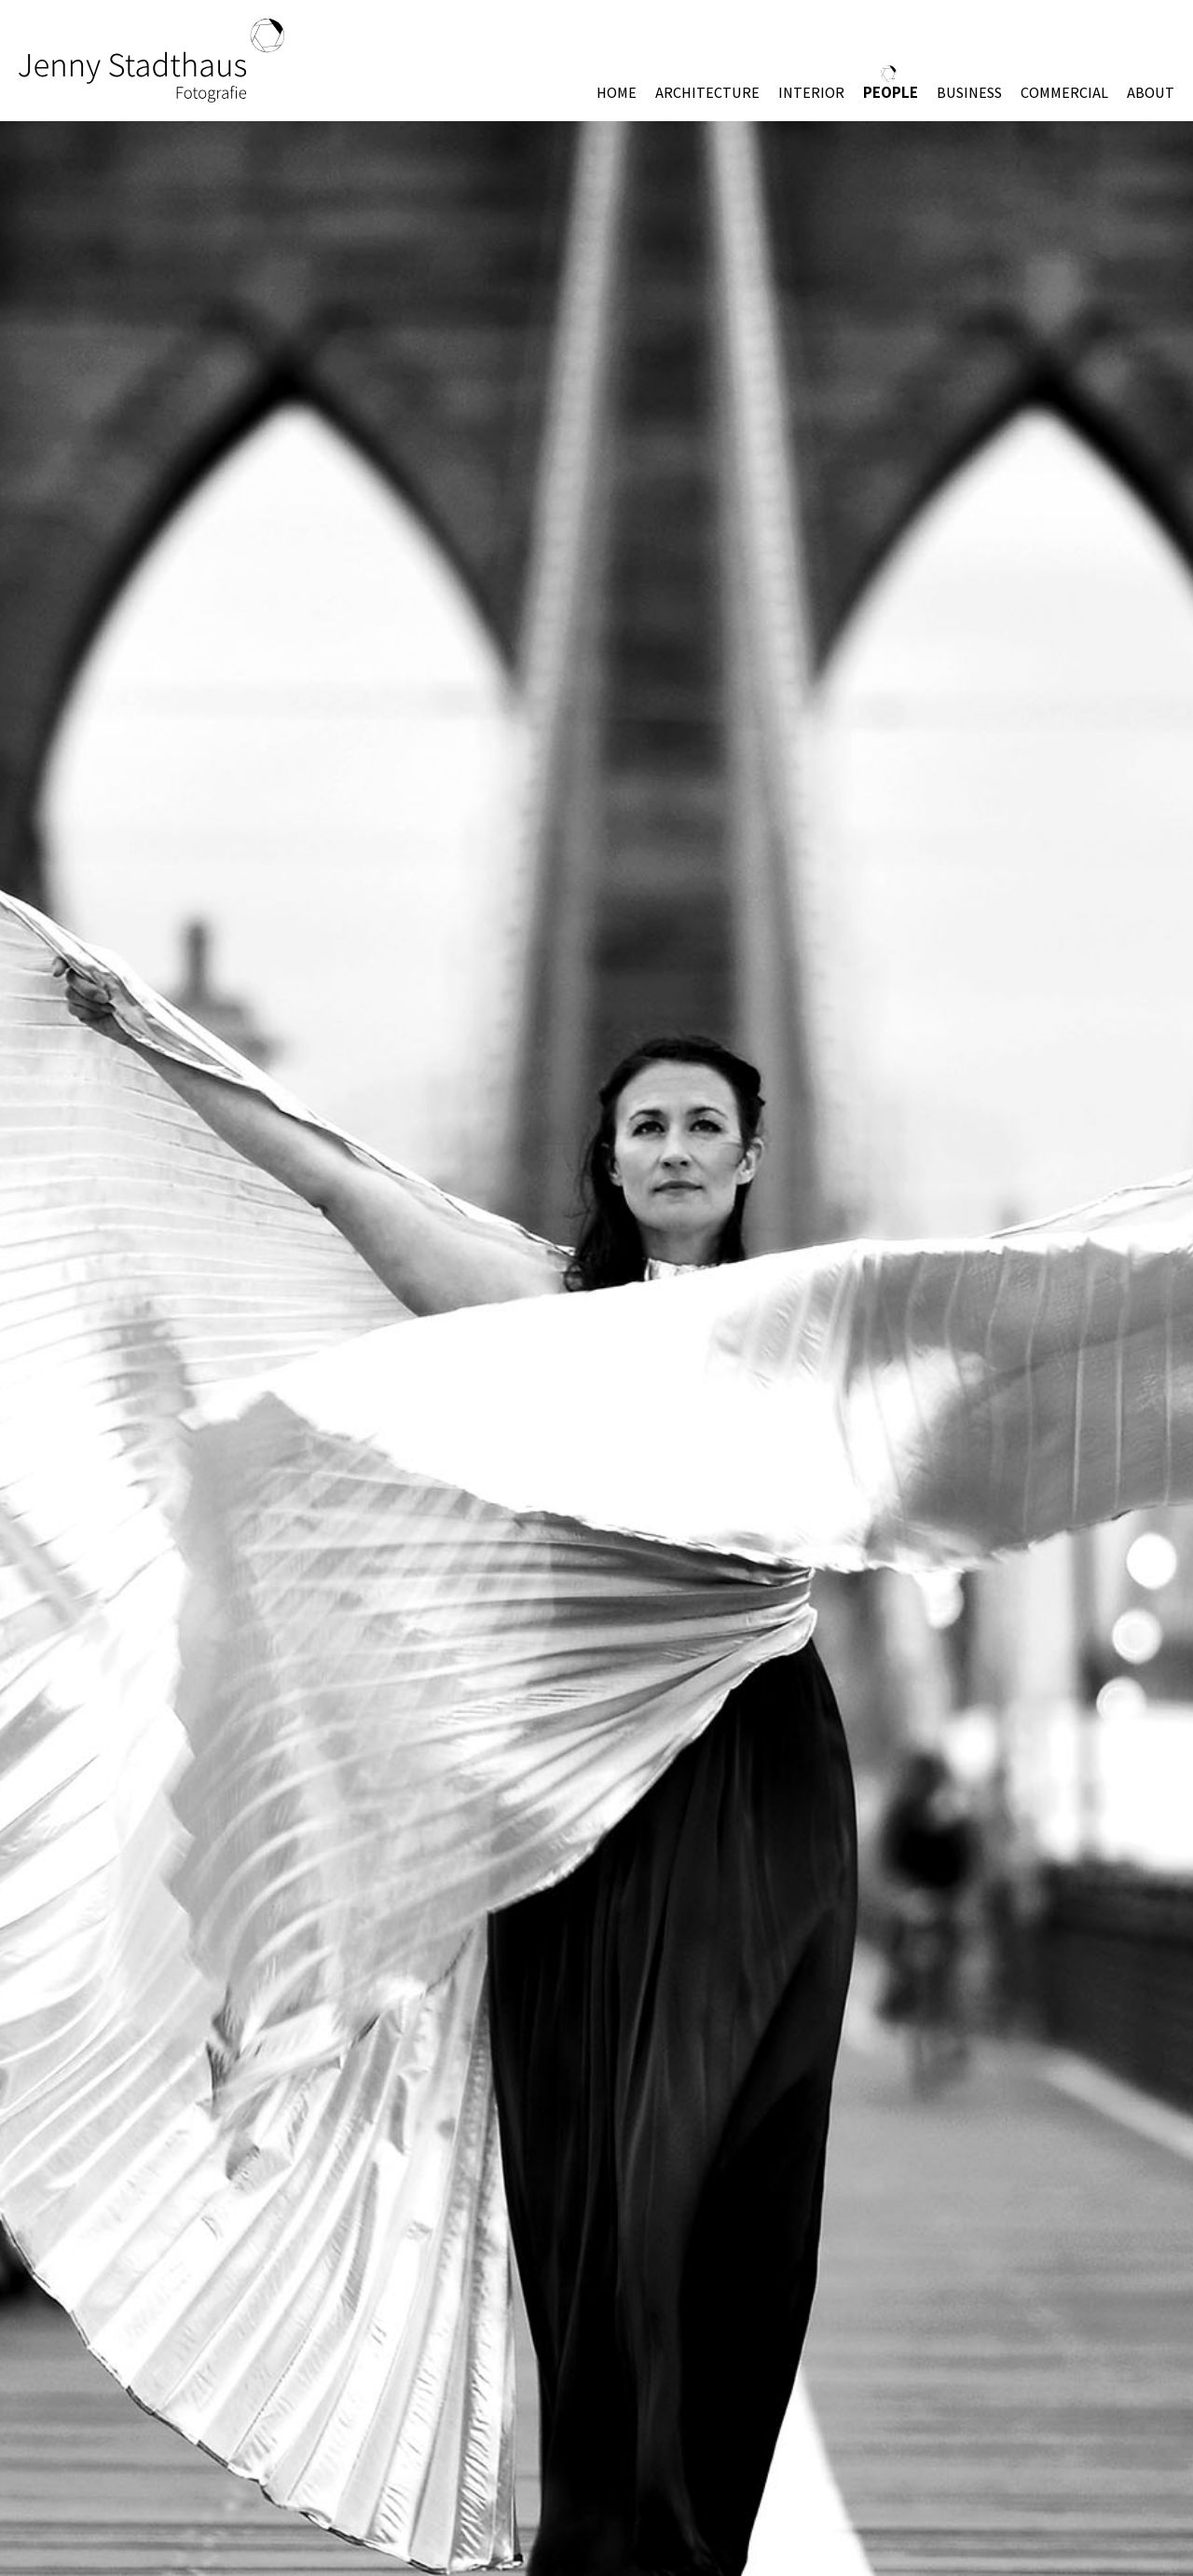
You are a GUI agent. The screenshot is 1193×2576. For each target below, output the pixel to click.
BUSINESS (969, 93)
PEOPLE (890, 92)
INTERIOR (811, 93)
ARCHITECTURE (707, 93)
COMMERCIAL (1064, 93)
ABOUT (1150, 93)
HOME (616, 93)
